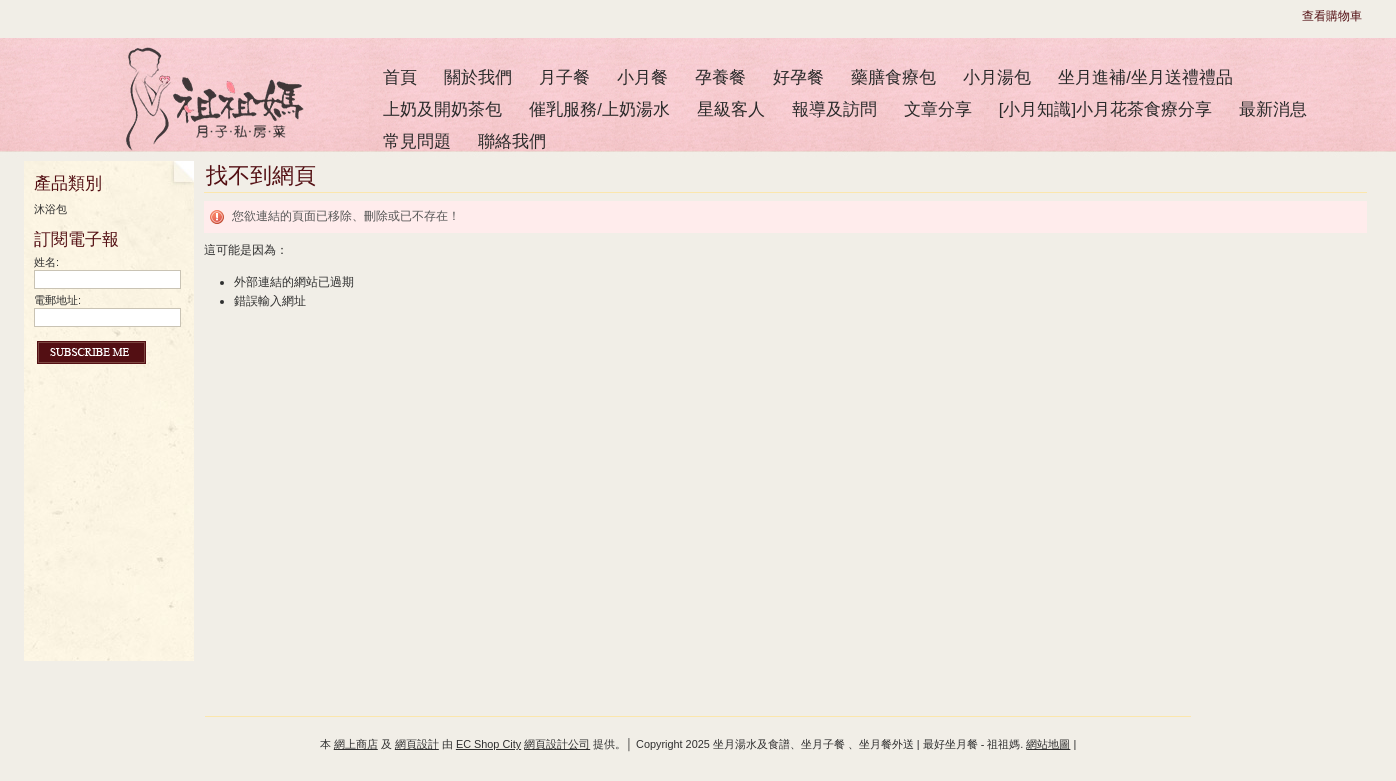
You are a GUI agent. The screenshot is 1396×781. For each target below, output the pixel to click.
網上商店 (356, 744)
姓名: (46, 262)
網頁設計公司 (557, 744)
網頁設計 (417, 744)
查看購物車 (1332, 16)
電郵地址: (57, 300)
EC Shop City (488, 744)
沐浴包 (50, 209)
